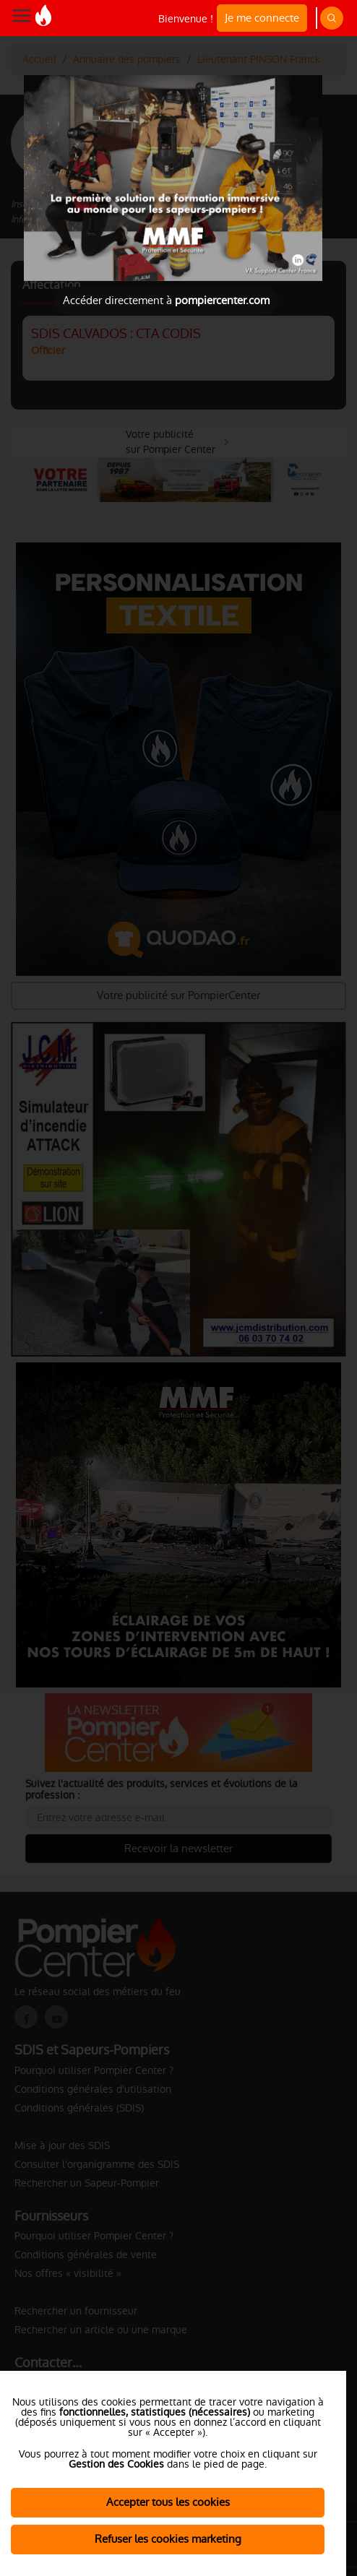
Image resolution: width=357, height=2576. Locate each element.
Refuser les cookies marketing (168, 2538)
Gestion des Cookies (116, 2464)
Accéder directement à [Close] (166, 300)
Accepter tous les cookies (168, 2502)
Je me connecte (262, 17)
